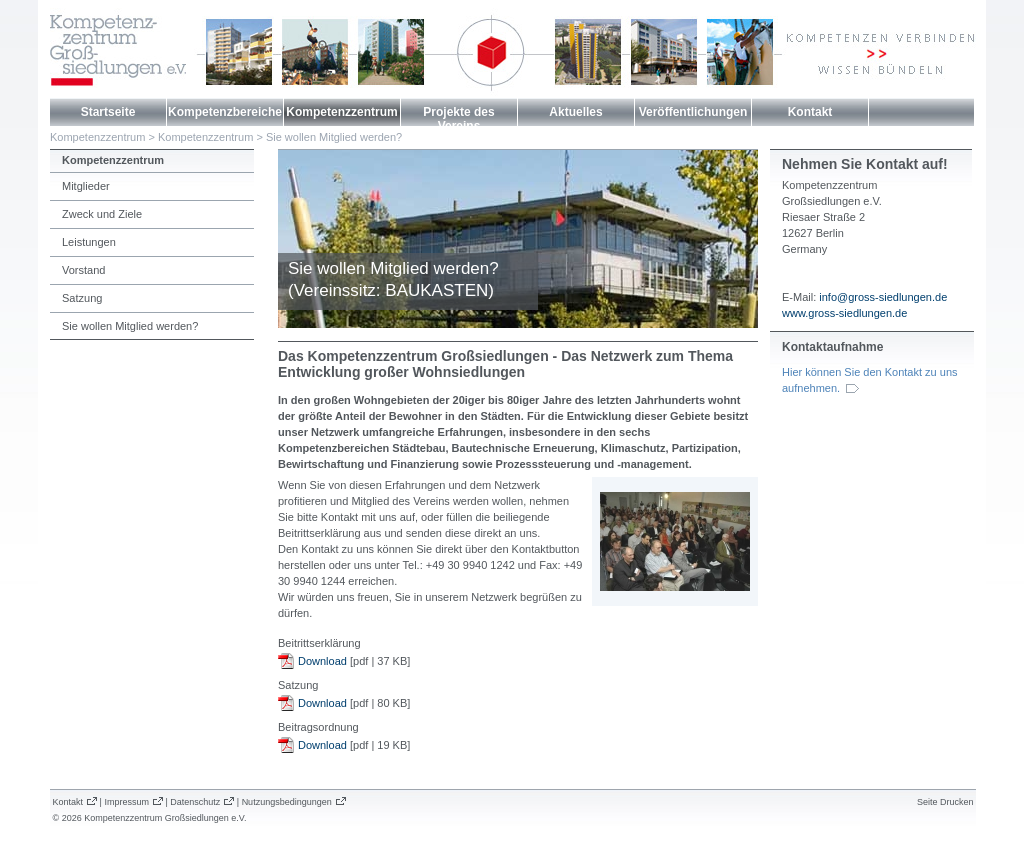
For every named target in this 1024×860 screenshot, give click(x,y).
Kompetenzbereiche (225, 112)
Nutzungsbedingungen (287, 802)
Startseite (108, 112)
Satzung (82, 298)
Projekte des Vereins (458, 119)
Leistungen (89, 242)
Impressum (126, 802)
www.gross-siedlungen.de (844, 313)
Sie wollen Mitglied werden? (334, 137)
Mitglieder (86, 186)
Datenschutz (195, 802)
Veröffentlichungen (693, 112)
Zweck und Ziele (102, 214)
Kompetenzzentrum (341, 112)
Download (322, 661)
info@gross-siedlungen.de (883, 297)
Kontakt (810, 112)
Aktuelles (575, 112)
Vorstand (83, 270)
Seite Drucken (945, 802)
